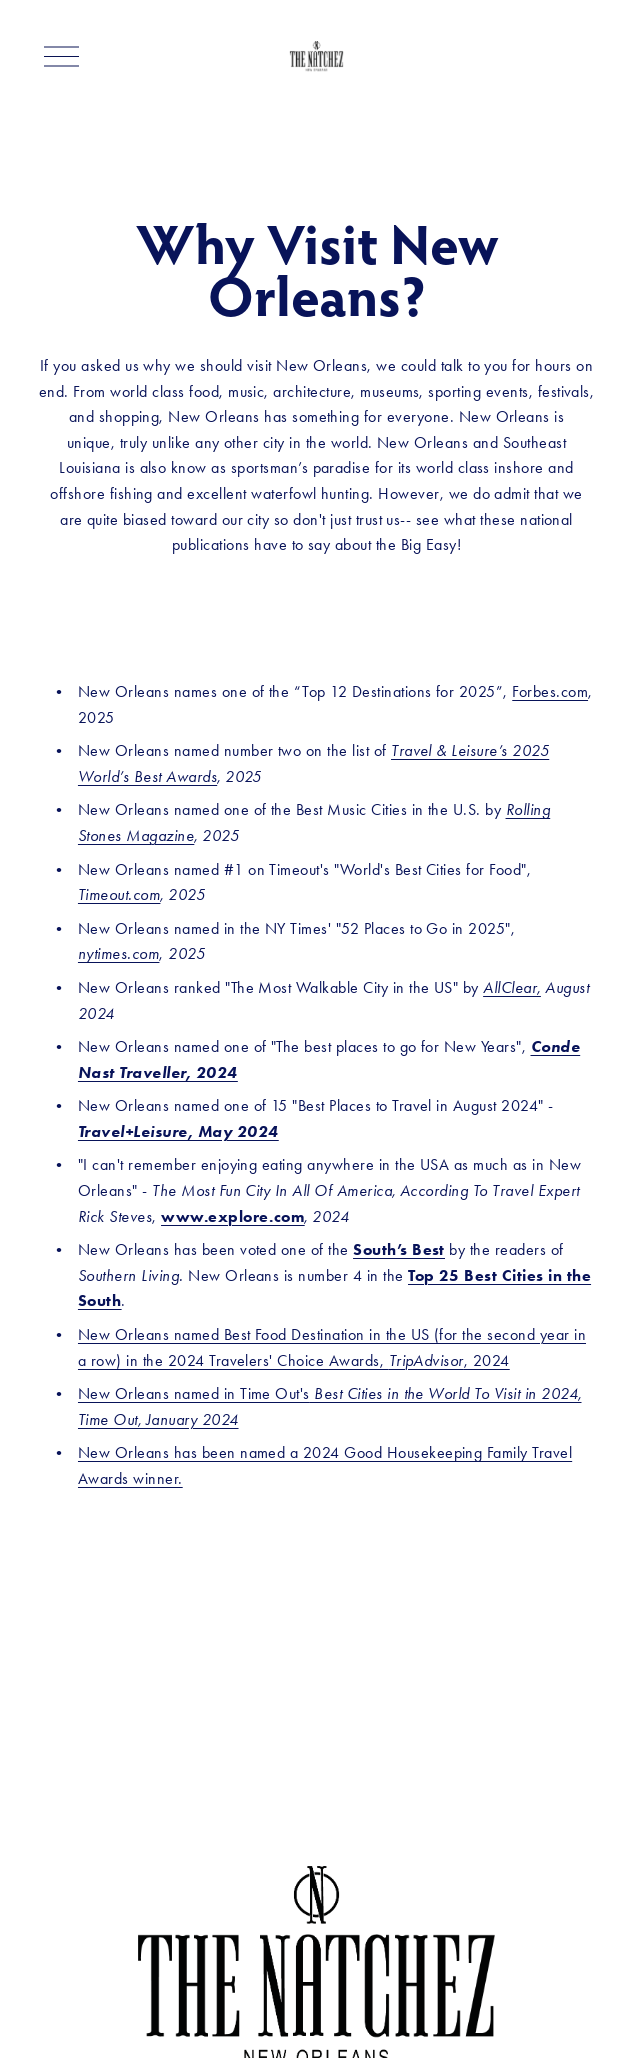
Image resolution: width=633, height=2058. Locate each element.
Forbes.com (550, 691)
